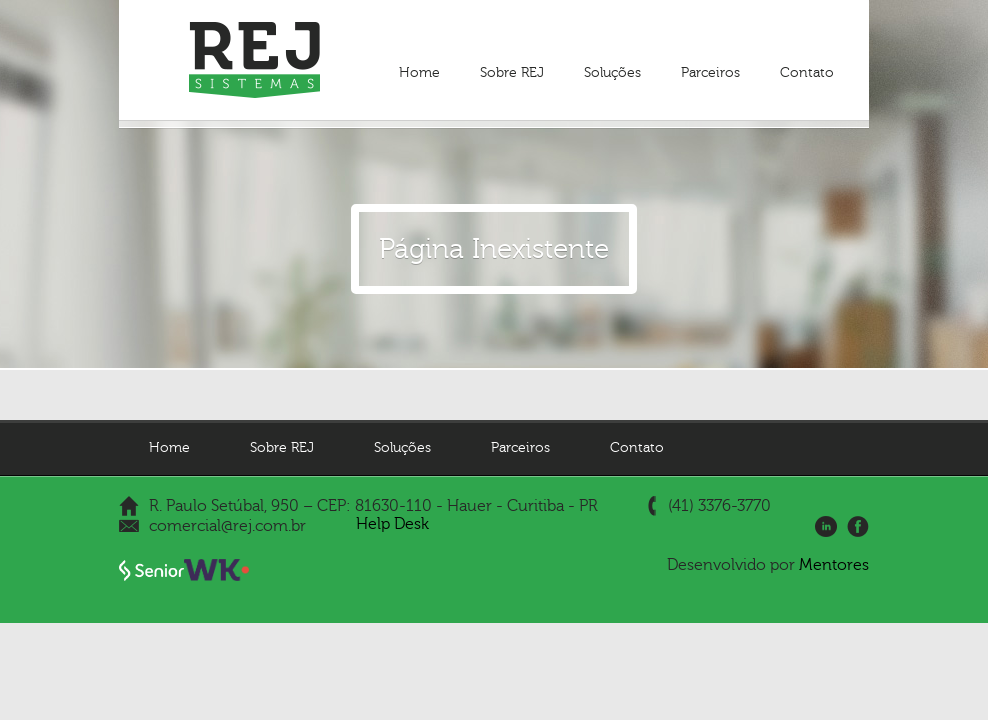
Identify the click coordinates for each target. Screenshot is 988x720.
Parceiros (710, 72)
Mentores (834, 565)
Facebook (858, 527)
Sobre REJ (512, 72)
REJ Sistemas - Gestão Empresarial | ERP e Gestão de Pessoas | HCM (254, 60)
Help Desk (392, 524)
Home (419, 72)
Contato (807, 72)
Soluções (612, 72)
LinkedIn (826, 527)
